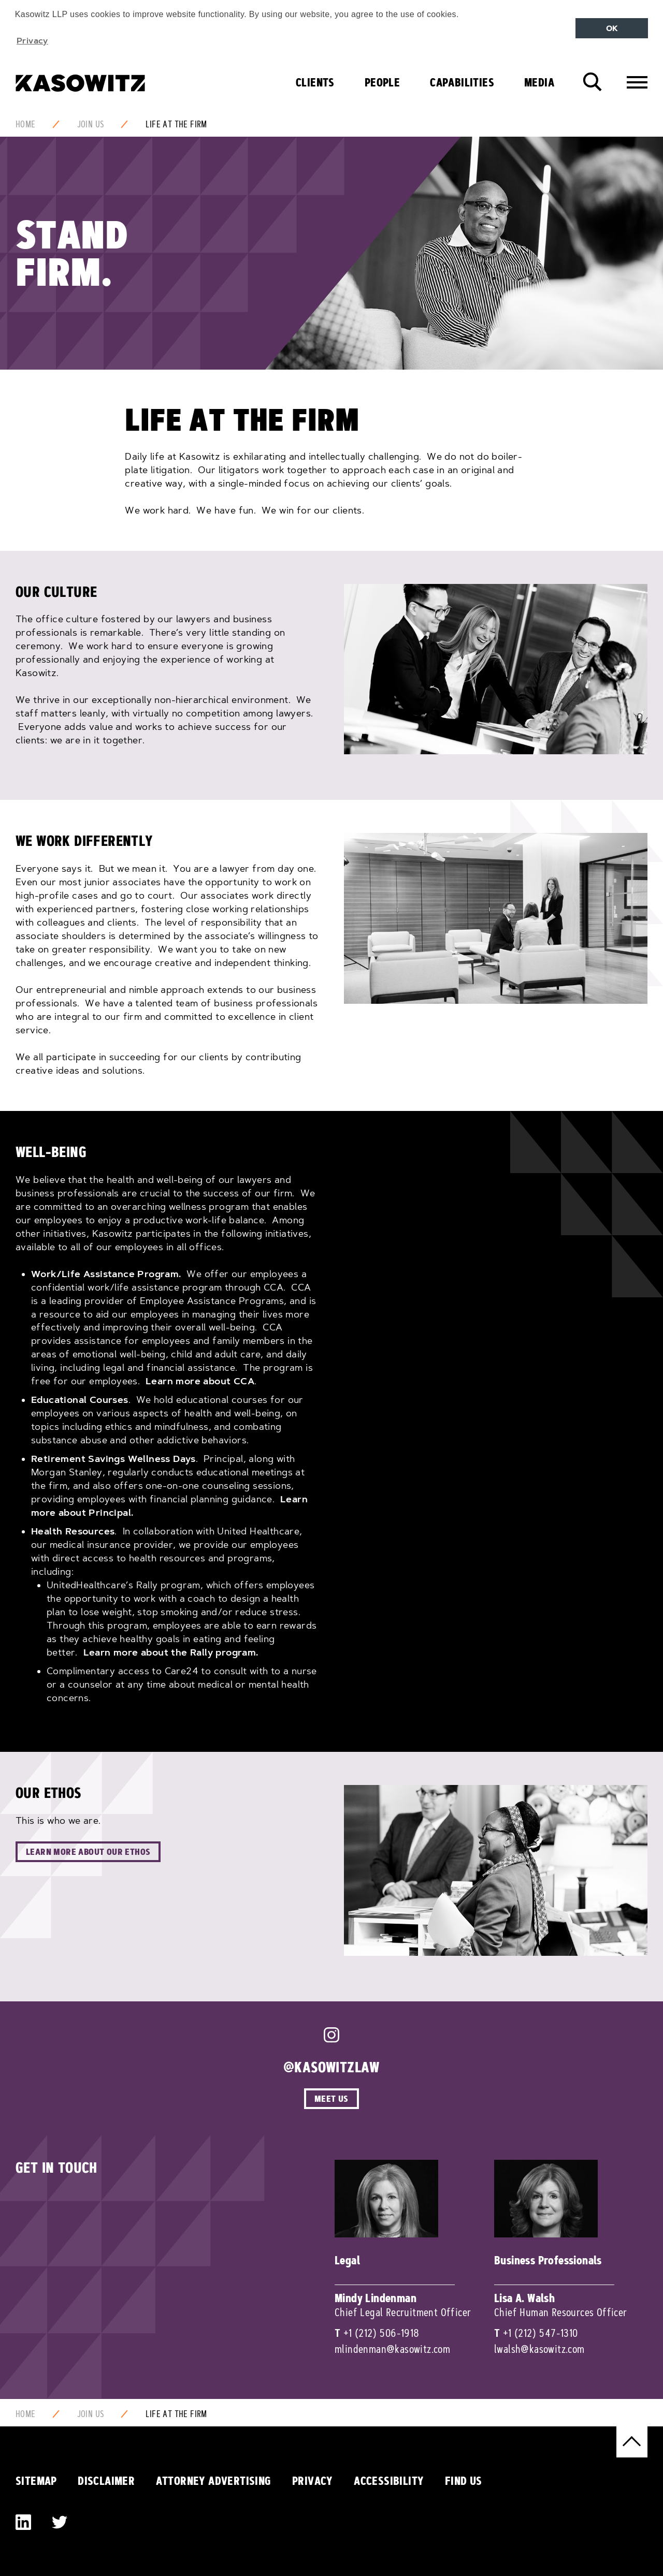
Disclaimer (106, 2480)
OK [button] (612, 28)
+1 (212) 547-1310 (540, 2333)
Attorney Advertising (213, 2480)
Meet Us (331, 2098)
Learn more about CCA (200, 1381)
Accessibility (389, 2480)
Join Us (91, 124)
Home (26, 124)
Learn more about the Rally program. (170, 1652)
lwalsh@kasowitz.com (539, 2349)
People (382, 82)
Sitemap (36, 2480)
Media (539, 82)
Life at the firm (176, 124)
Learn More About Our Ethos (88, 1851)
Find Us (463, 2480)
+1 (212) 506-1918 (381, 2333)
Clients (315, 82)
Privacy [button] (32, 40)
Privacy (312, 2480)
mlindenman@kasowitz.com (392, 2349)
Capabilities (462, 82)
